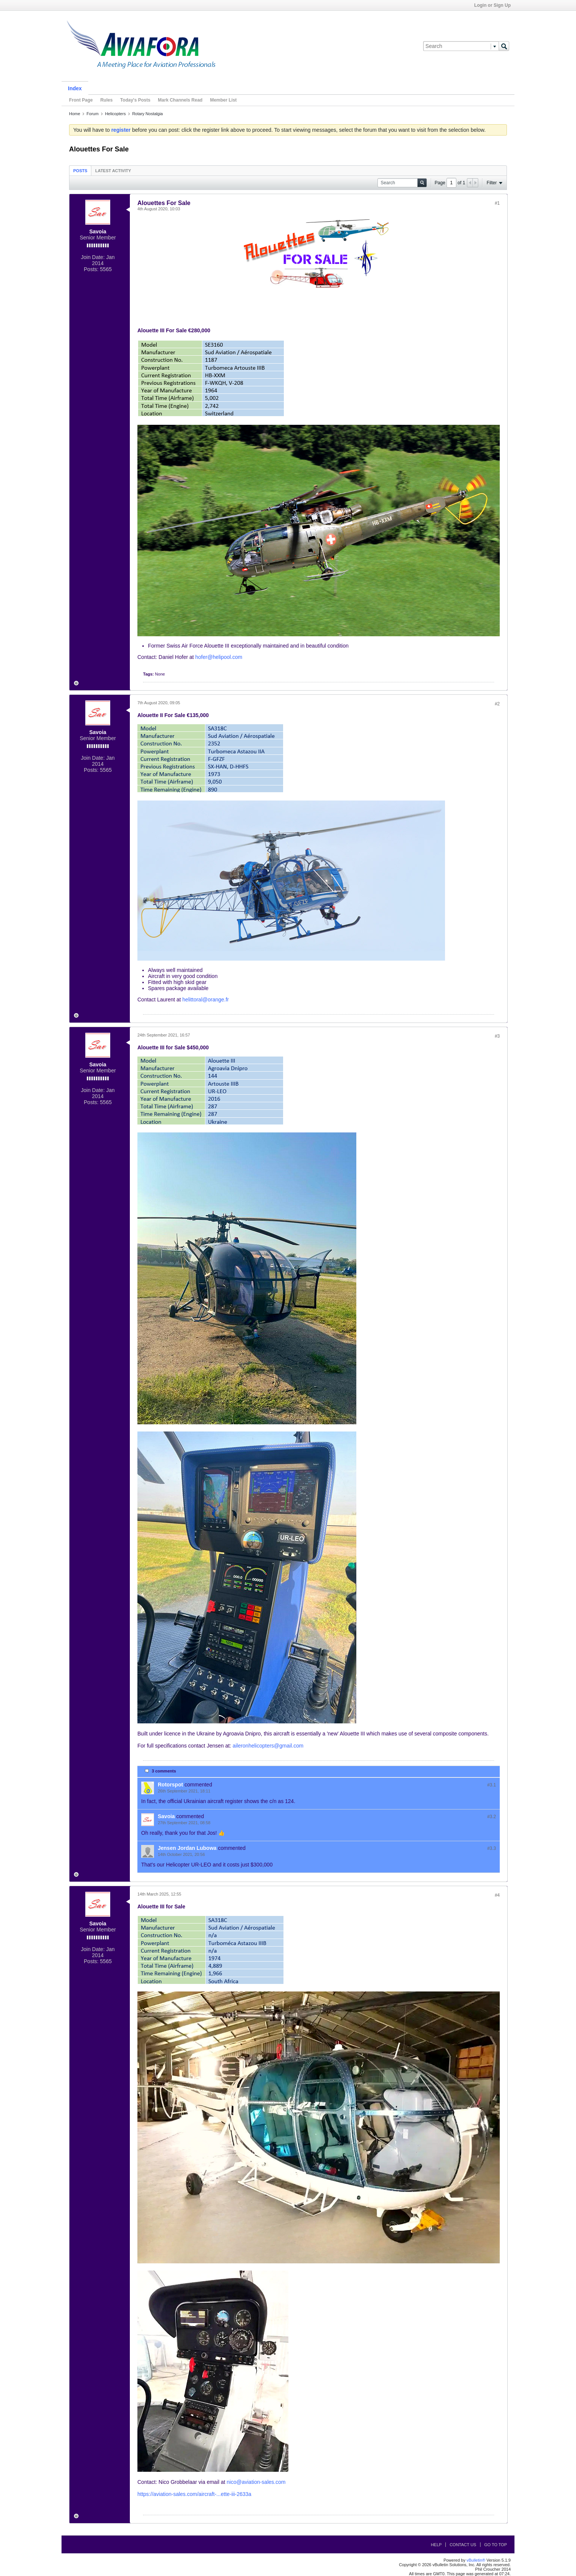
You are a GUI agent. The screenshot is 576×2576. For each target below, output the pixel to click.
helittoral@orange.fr (205, 999)
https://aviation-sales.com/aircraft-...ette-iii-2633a (194, 2494)
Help (436, 2544)
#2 (497, 703)
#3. (491, 1785)
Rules (106, 100)
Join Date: (93, 257)
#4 (497, 1895)
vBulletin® (476, 2560)
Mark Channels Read (180, 100)
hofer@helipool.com (218, 657)
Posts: (91, 269)
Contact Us (463, 2544)
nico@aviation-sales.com (256, 2482)
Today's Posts (135, 100)
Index (75, 88)
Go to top (495, 2544)
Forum (92, 113)
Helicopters (115, 113)
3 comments (164, 1771)
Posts (80, 170)
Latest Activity (113, 170)
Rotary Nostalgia (147, 113)
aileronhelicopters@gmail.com (268, 1746)
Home (74, 113)
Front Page (81, 100)
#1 (497, 203)
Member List (223, 100)
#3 (497, 1036)
